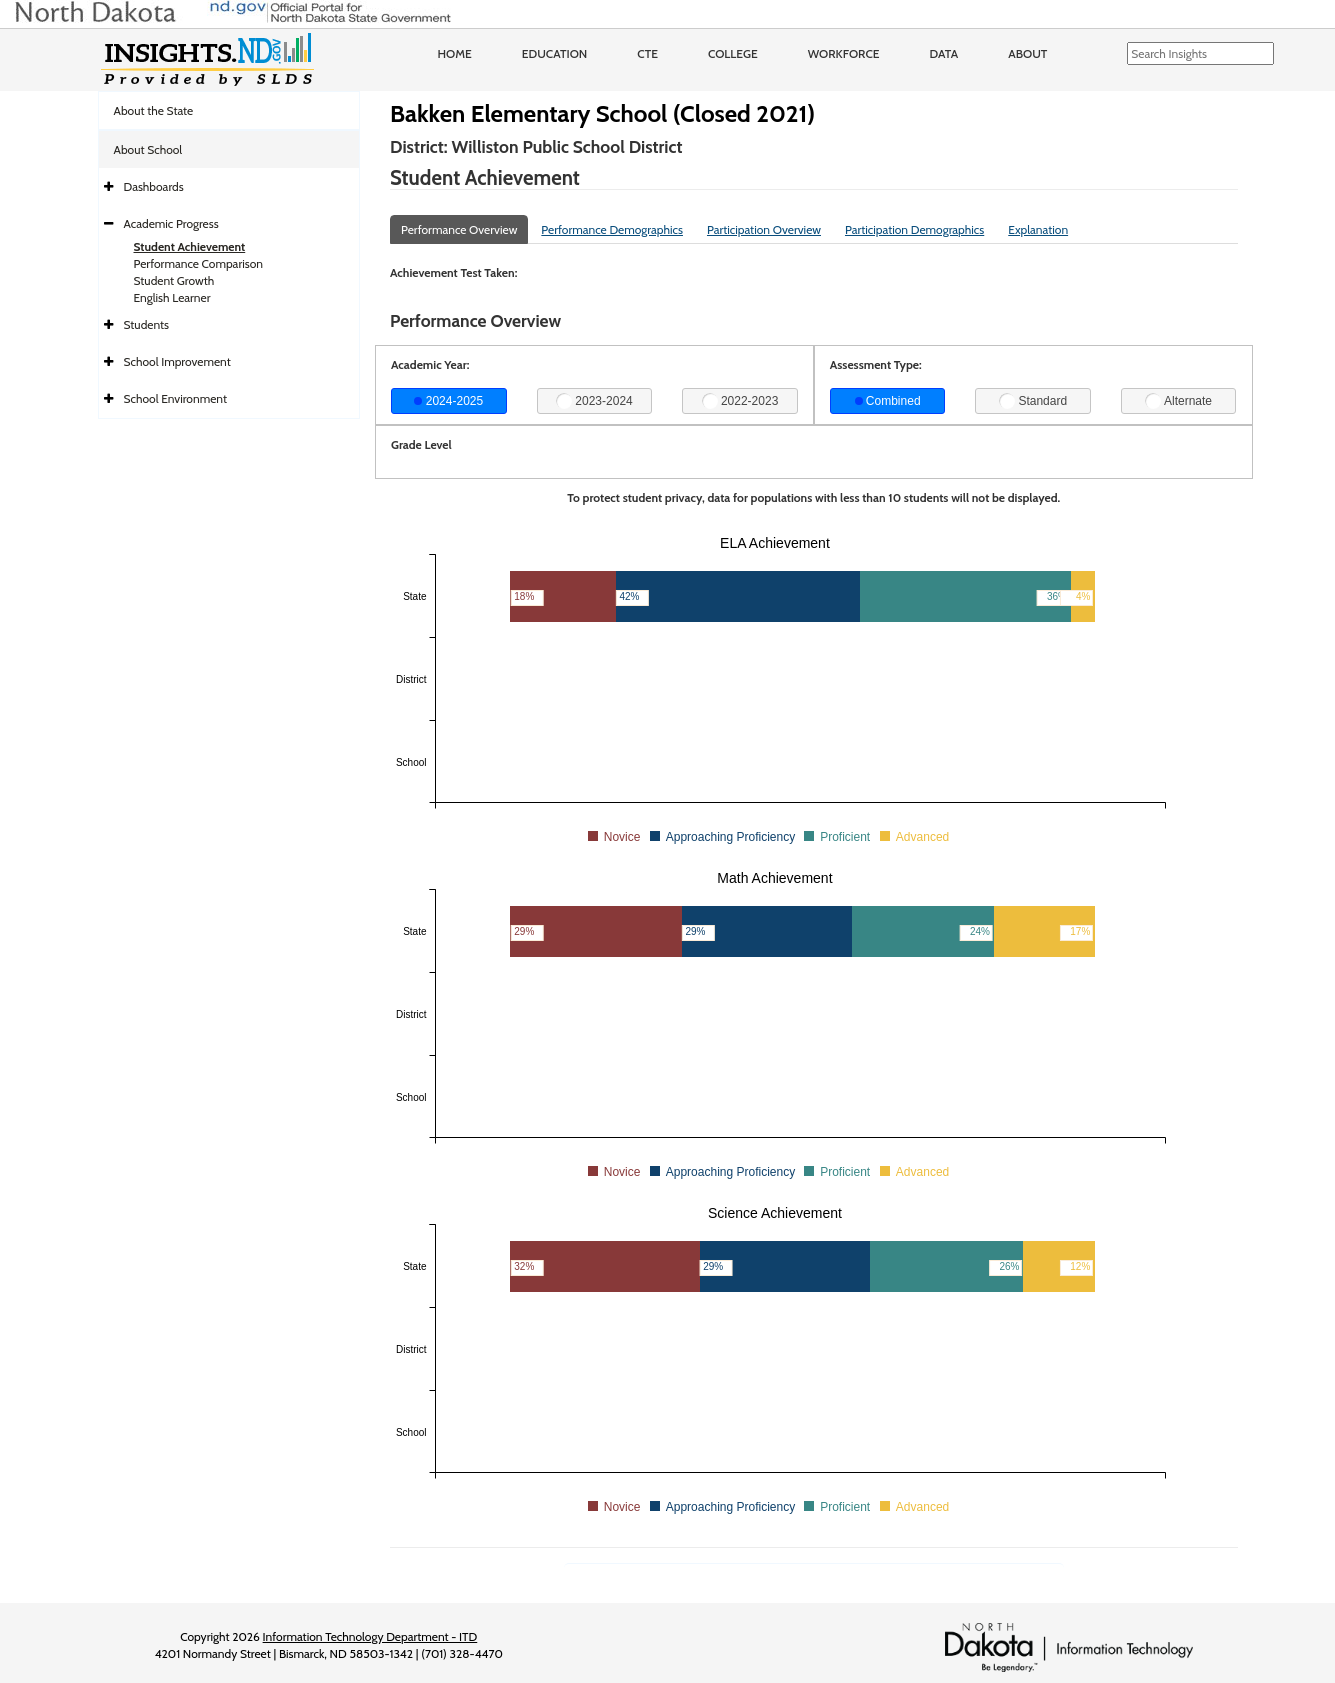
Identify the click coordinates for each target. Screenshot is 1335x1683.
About (1027, 53)
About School (148, 149)
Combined (888, 401)
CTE (647, 53)
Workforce (844, 53)
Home (455, 53)
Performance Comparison (199, 263)
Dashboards (154, 186)
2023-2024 (594, 401)
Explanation (1038, 229)
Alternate (1178, 401)
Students (147, 324)
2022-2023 (740, 401)
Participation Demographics (914, 229)
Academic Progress (171, 223)
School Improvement (177, 361)
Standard (1033, 401)
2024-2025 (448, 401)
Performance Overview (459, 229)
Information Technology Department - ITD (370, 1636)
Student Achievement (190, 246)
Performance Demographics (612, 229)
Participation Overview (764, 229)
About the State (154, 110)
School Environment (176, 398)
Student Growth (174, 280)
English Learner (172, 297)
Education (555, 53)
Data (944, 53)
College (733, 53)
